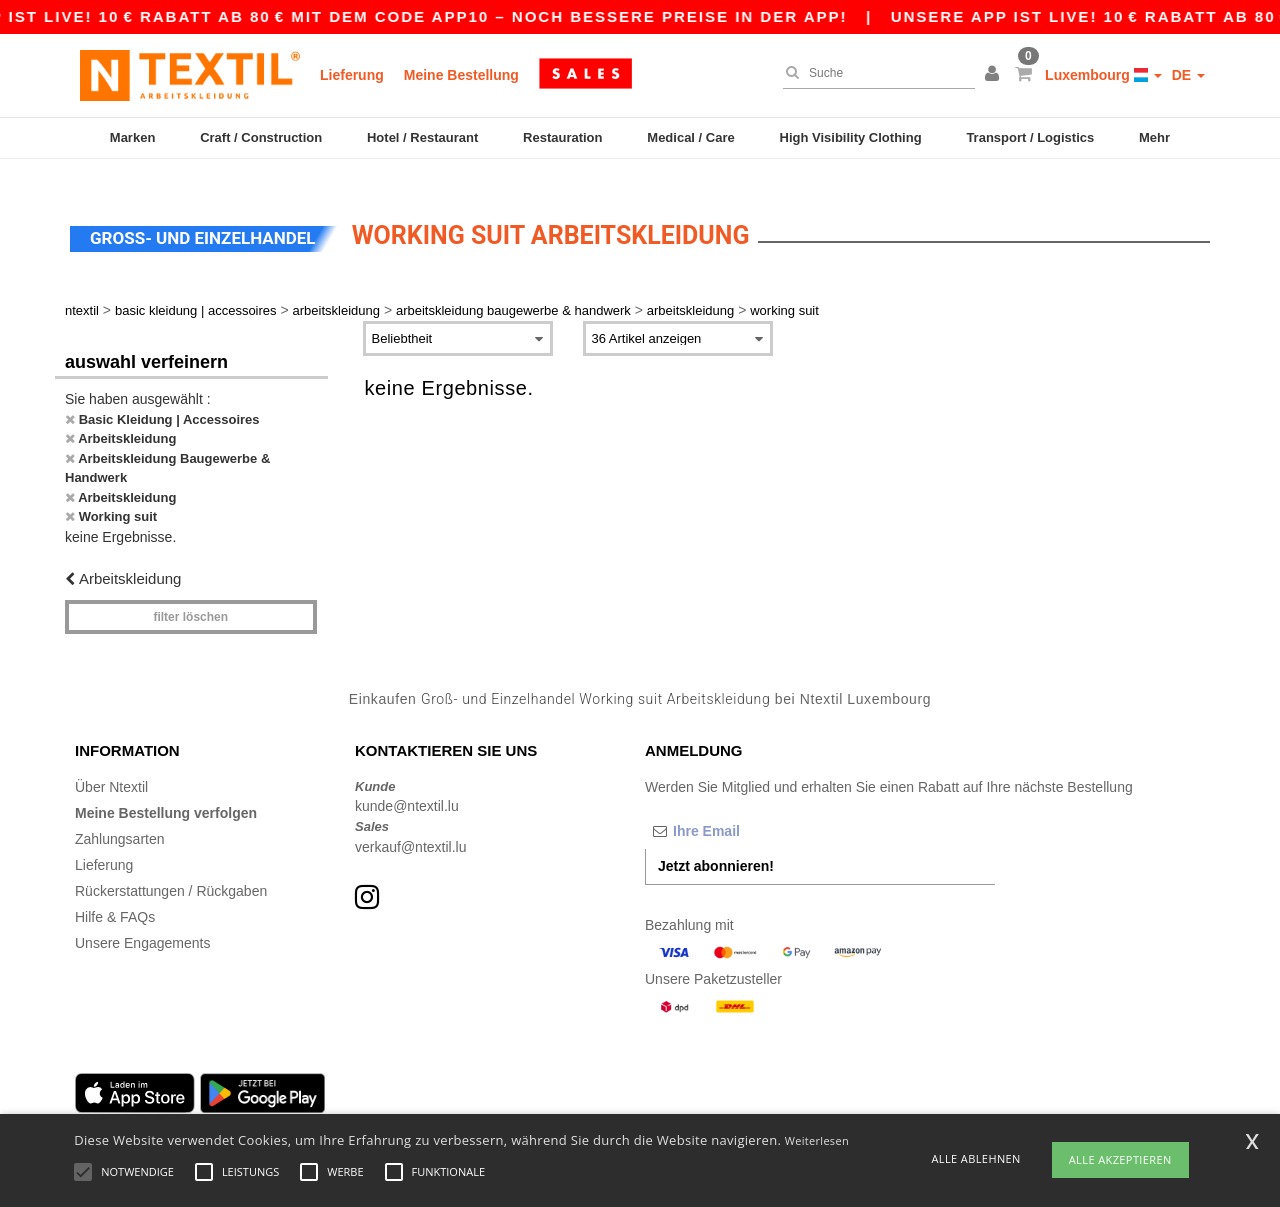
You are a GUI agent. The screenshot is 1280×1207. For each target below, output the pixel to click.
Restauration (562, 137)
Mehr (1154, 137)
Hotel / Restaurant (422, 137)
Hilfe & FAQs (115, 894)
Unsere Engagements (142, 920)
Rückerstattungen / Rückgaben (171, 868)
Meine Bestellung (461, 75)
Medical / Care (690, 137)
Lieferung (352, 75)
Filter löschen (190, 594)
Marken (133, 137)
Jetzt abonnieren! (716, 843)
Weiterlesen (817, 1140)
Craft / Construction (261, 137)
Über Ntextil (111, 764)
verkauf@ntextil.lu (410, 824)
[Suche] (874, 73)
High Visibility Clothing (851, 137)
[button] (995, 75)
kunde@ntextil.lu (407, 783)
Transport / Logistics (1030, 137)
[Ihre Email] (750, 808)
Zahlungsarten (120, 816)
